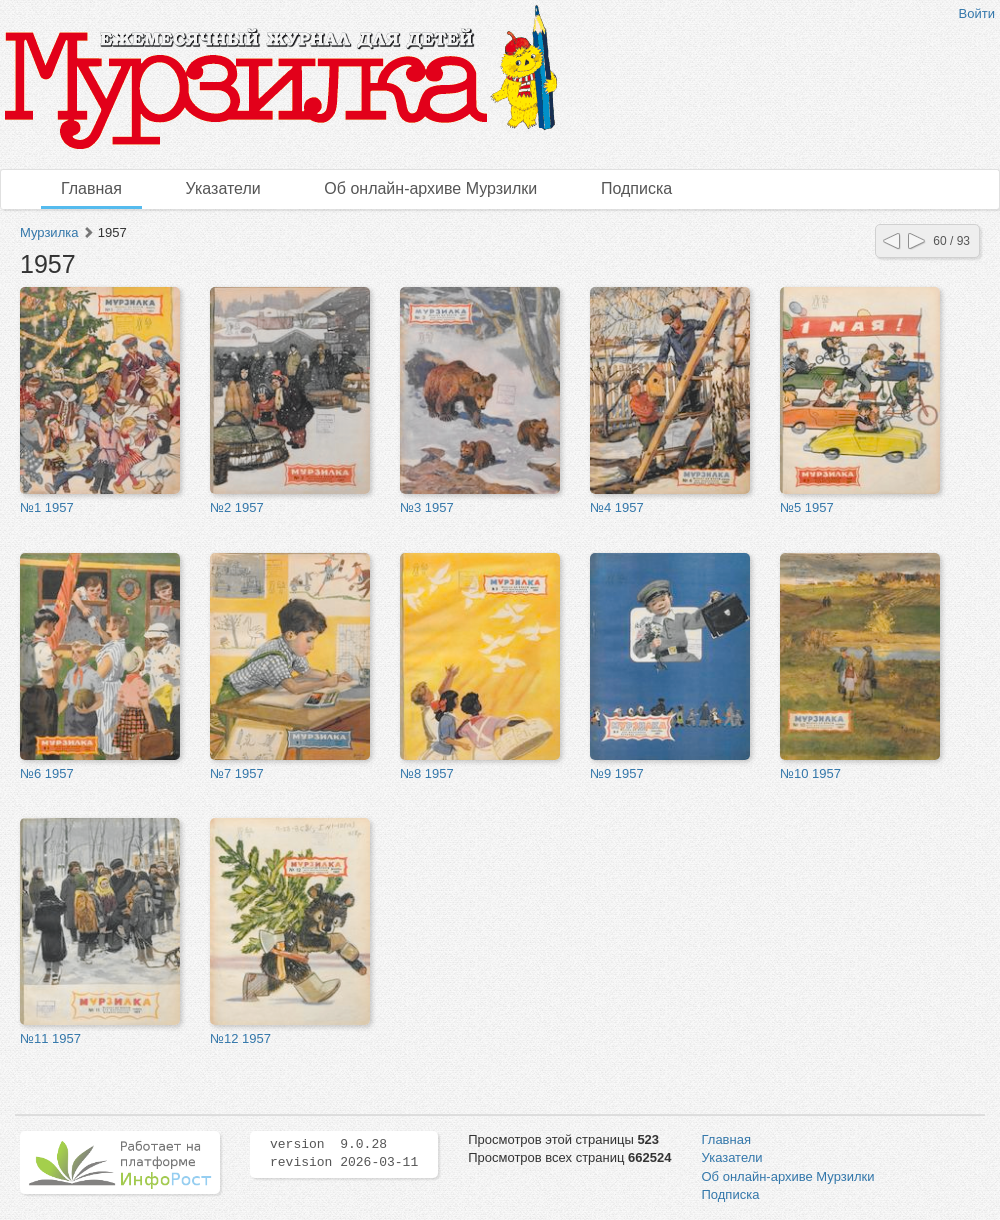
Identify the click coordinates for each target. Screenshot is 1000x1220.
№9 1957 (617, 773)
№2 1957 (237, 507)
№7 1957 (237, 773)
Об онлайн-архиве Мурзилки (430, 188)
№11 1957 (50, 1038)
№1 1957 (47, 507)
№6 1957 (47, 773)
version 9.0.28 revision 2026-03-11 (344, 1154)
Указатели (223, 188)
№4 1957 (617, 507)
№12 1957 (240, 1038)
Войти (977, 13)
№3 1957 (427, 507)
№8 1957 (427, 773)
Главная (91, 188)
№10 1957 (810, 773)
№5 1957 (807, 507)
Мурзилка (49, 232)
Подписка (636, 188)
